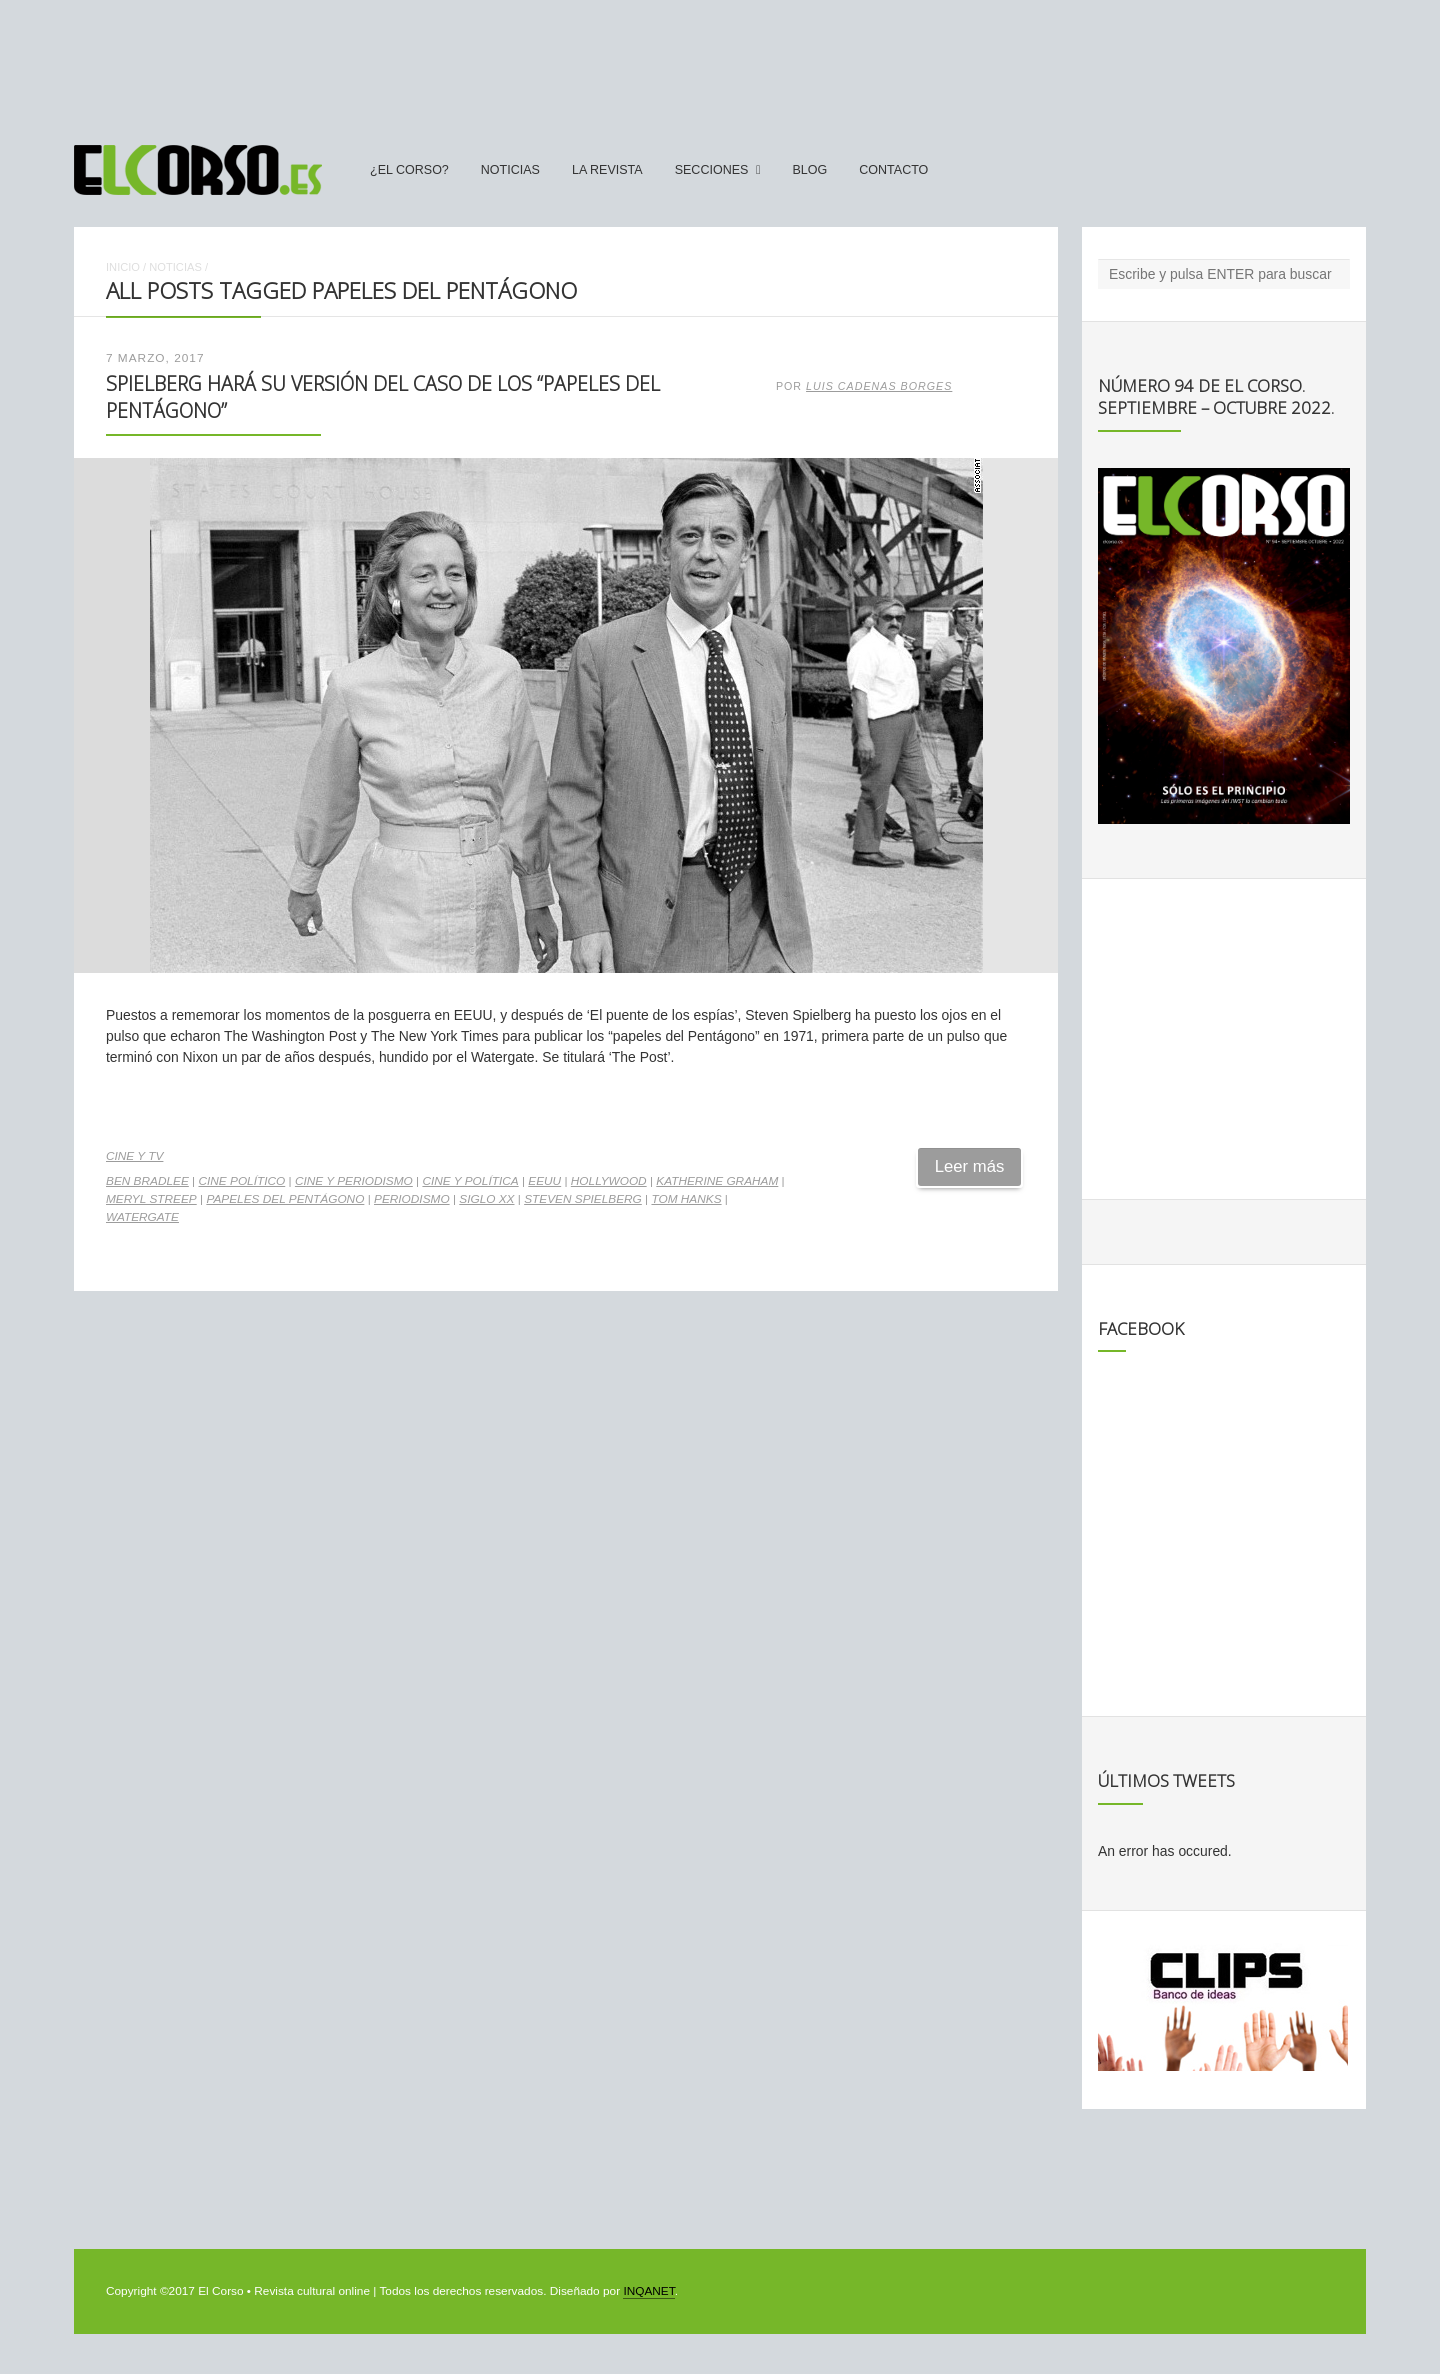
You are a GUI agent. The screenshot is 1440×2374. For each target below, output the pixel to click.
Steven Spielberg (583, 1199)
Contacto (893, 170)
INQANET (648, 2291)
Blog (809, 170)
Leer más (970, 1166)
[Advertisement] (720, 63)
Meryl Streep (151, 1199)
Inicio (123, 267)
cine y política (470, 1181)
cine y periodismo (354, 1181)
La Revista (607, 170)
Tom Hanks (686, 1199)
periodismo (412, 1199)
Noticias (510, 170)
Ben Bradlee (147, 1181)
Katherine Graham (717, 1181)
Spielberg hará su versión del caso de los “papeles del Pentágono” (383, 396)
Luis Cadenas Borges (879, 386)
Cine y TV (134, 1156)
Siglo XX (486, 1199)
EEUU (544, 1181)
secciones (712, 170)
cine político (241, 1181)
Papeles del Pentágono (285, 1199)
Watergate (142, 1217)
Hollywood (609, 1181)
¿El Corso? (409, 170)
